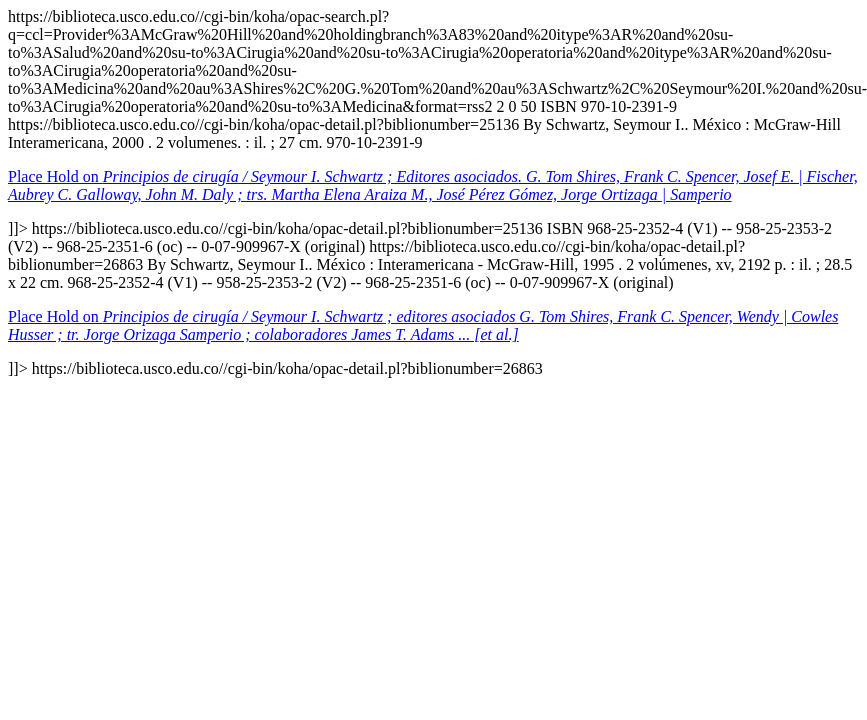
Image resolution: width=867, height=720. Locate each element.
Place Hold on (433, 185)
